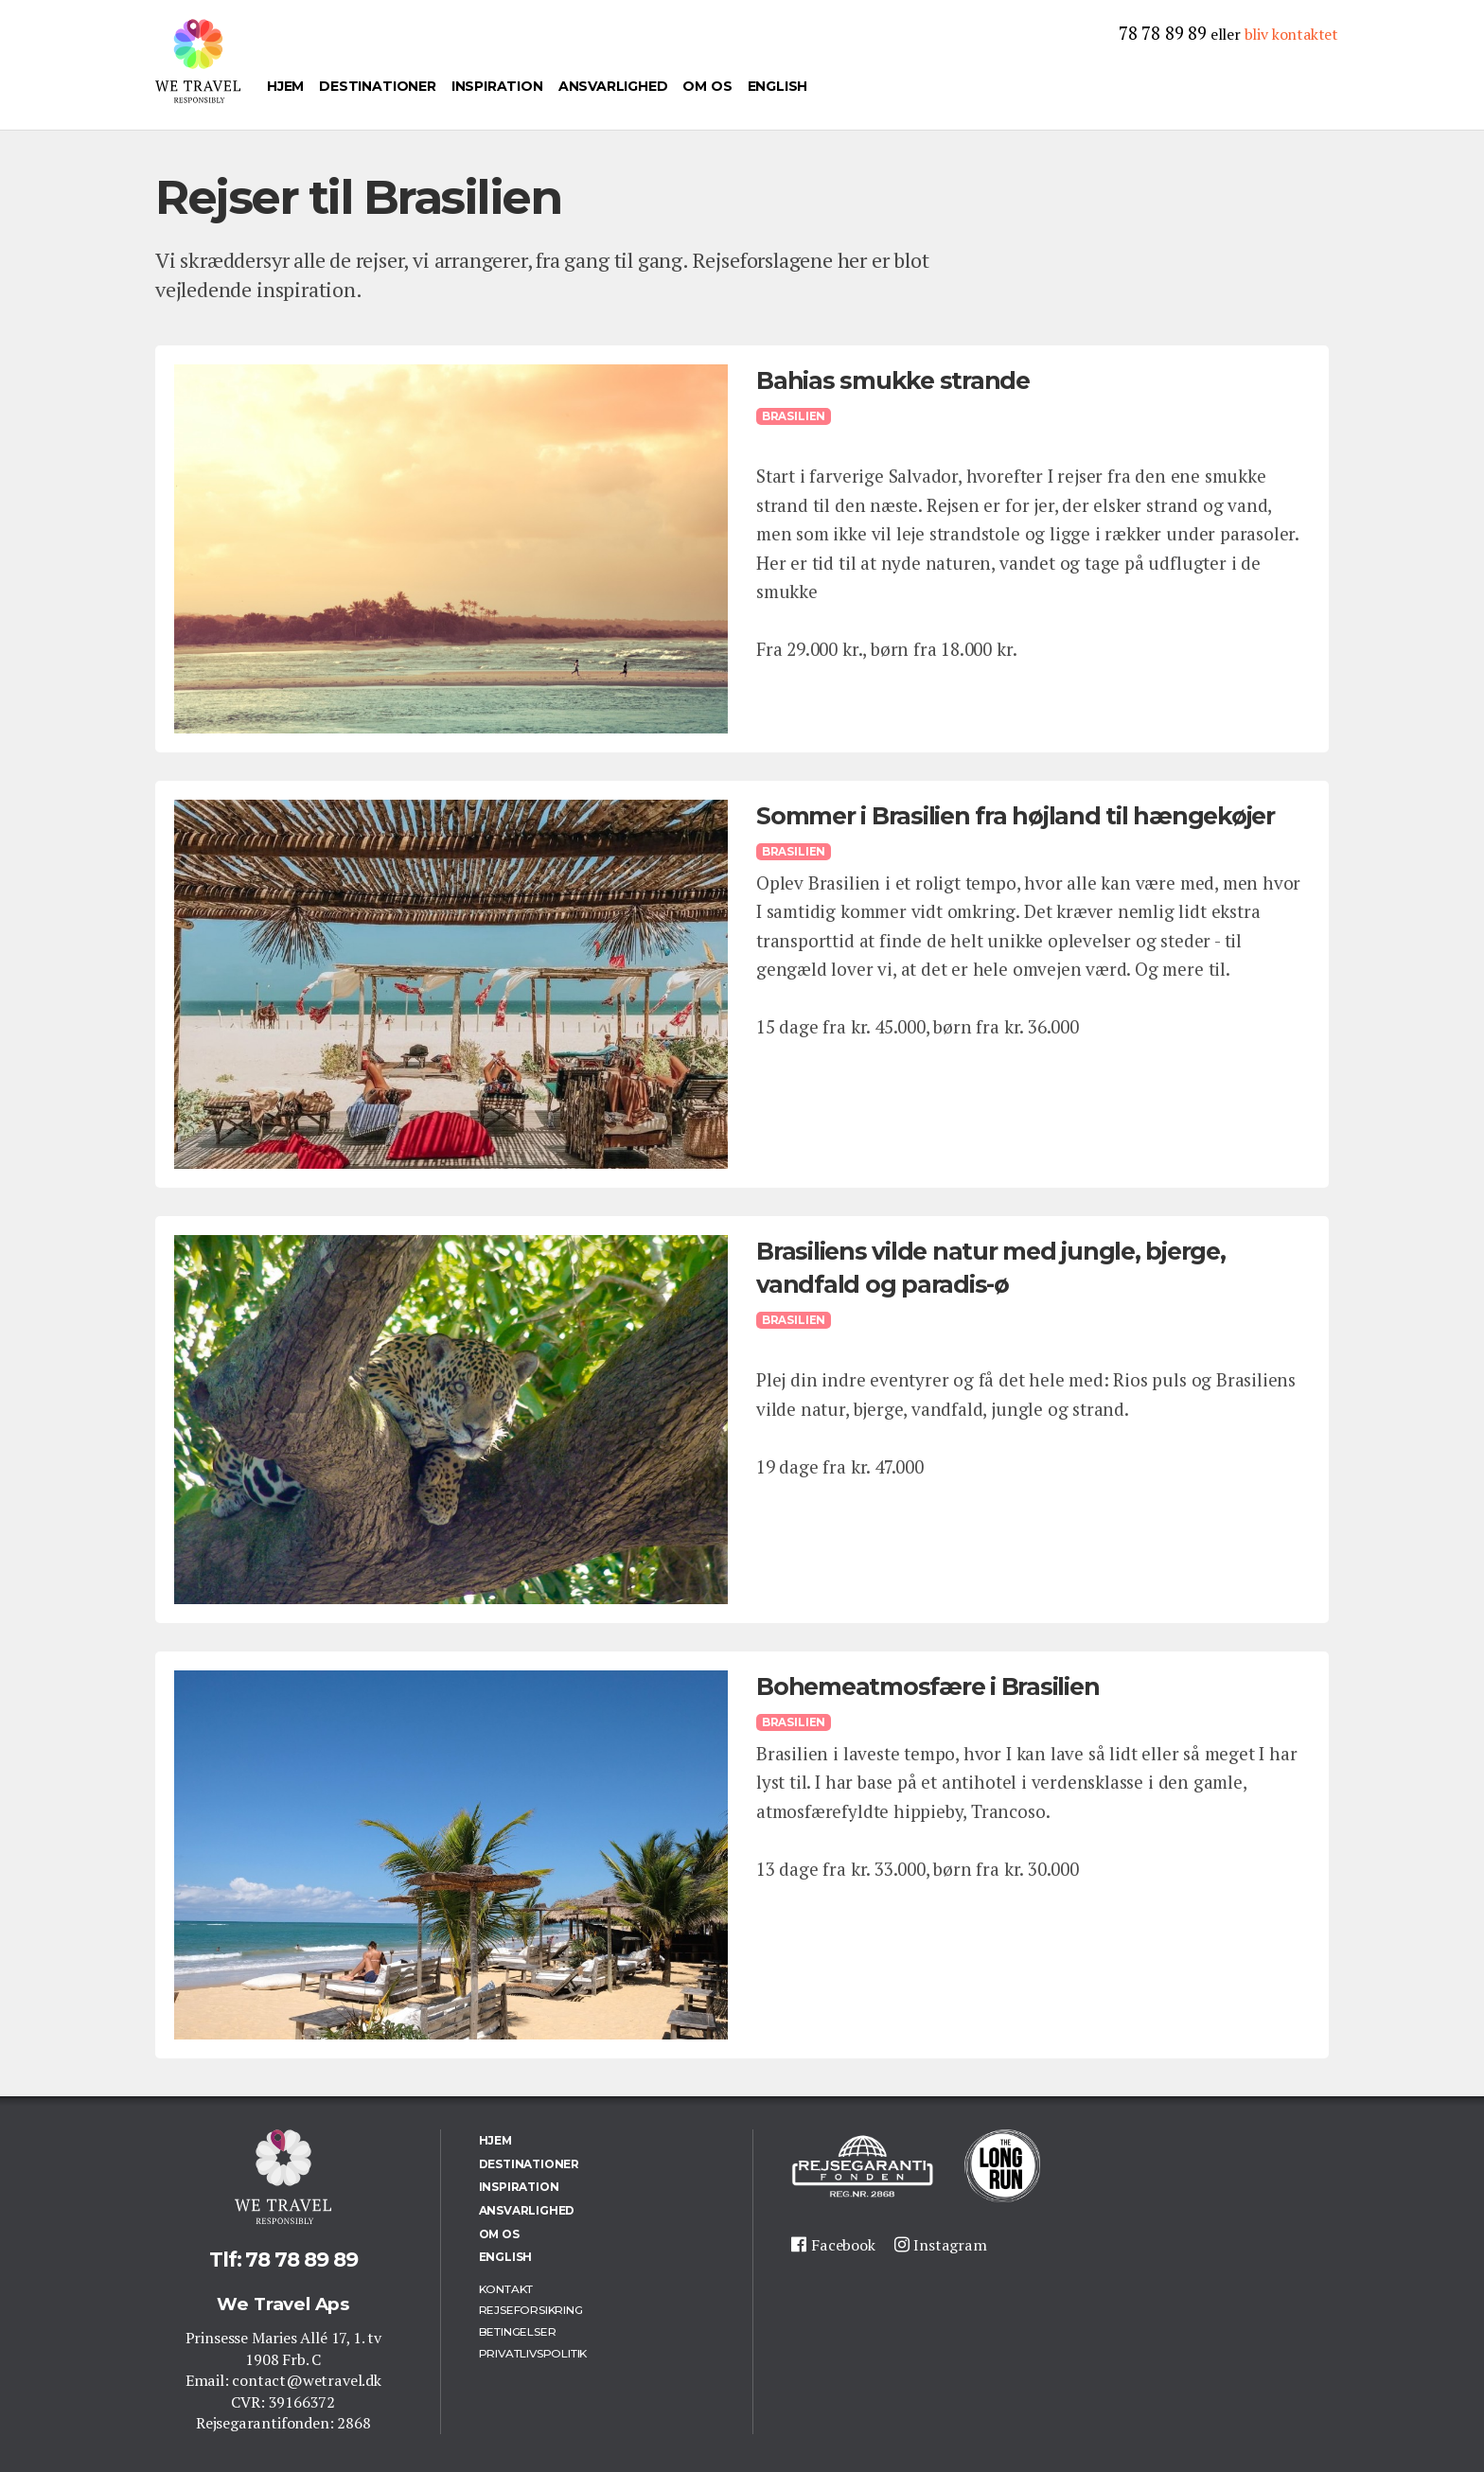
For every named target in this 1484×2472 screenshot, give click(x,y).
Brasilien (793, 416)
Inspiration (497, 86)
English (778, 86)
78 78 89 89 (1163, 33)
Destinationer (377, 86)
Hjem (285, 86)
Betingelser (517, 2331)
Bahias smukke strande (893, 380)
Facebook (842, 2244)
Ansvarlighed (613, 86)
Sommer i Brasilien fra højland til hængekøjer (1015, 816)
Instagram (949, 2244)
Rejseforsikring (531, 2310)
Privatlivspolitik (533, 2353)
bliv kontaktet (1291, 34)
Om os (707, 86)
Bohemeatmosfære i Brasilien (927, 1686)
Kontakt (506, 2289)
